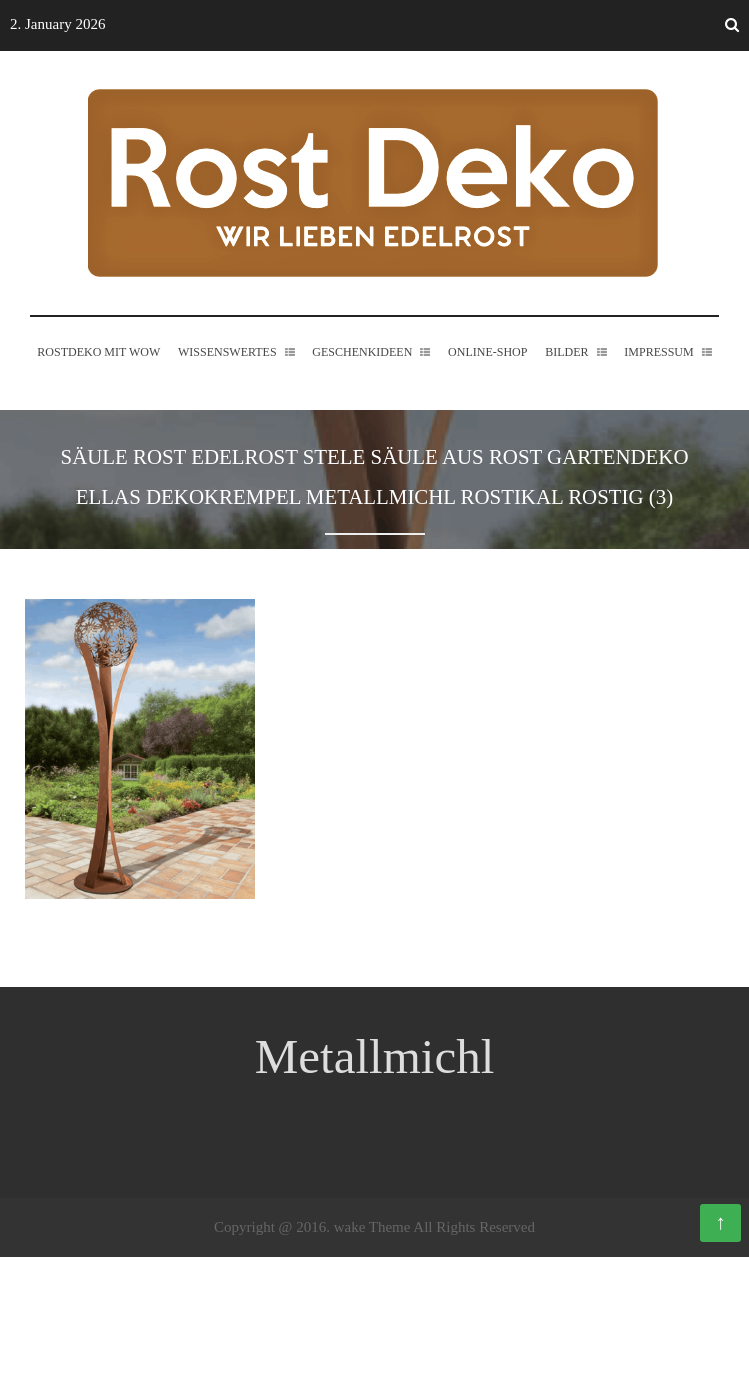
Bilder (566, 387)
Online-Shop (487, 387)
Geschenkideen (362, 387)
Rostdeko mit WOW (98, 387)
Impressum (658, 387)
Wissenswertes (227, 387)
